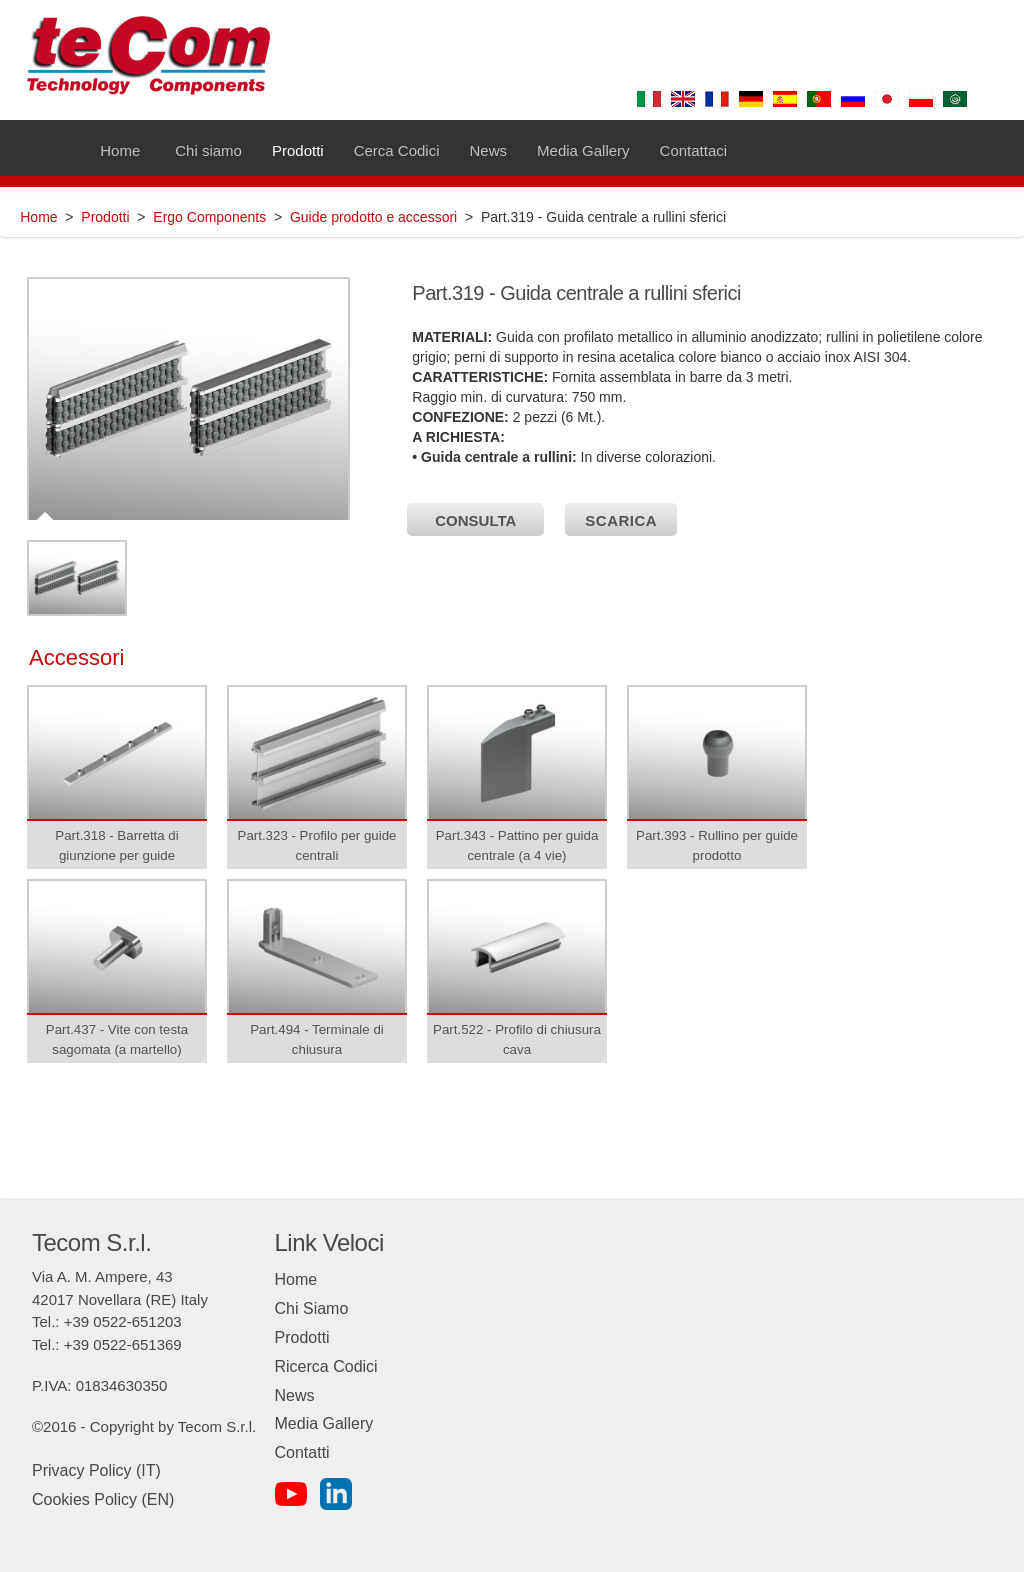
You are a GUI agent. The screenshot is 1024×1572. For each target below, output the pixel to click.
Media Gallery (324, 1423)
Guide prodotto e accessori (373, 217)
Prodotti (105, 217)
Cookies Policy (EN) (103, 1499)
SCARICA (621, 520)
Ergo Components (209, 217)
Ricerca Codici (326, 1366)
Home (38, 217)
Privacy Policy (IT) (96, 1470)
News (295, 1395)
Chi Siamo (312, 1308)
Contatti (302, 1452)
